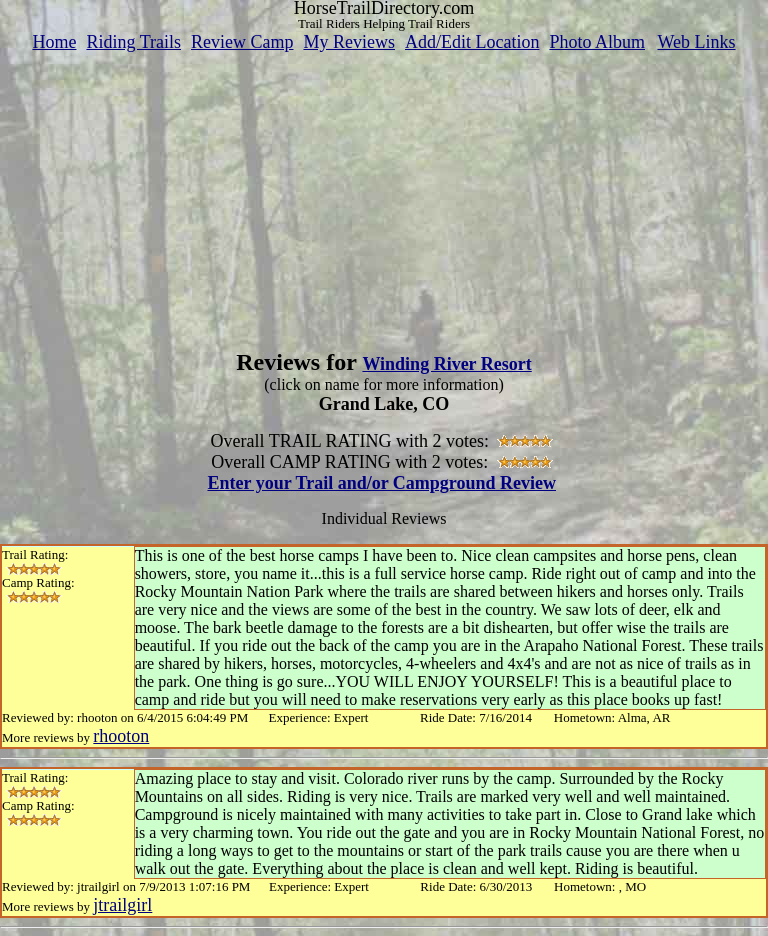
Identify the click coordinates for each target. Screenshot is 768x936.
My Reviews (349, 42)
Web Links (697, 42)
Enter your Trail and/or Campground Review (381, 483)
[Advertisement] (384, 193)
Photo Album (597, 42)
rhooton (121, 736)
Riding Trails (133, 42)
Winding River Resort (446, 364)
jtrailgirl (122, 905)
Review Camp (242, 42)
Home (54, 42)
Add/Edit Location (472, 42)
